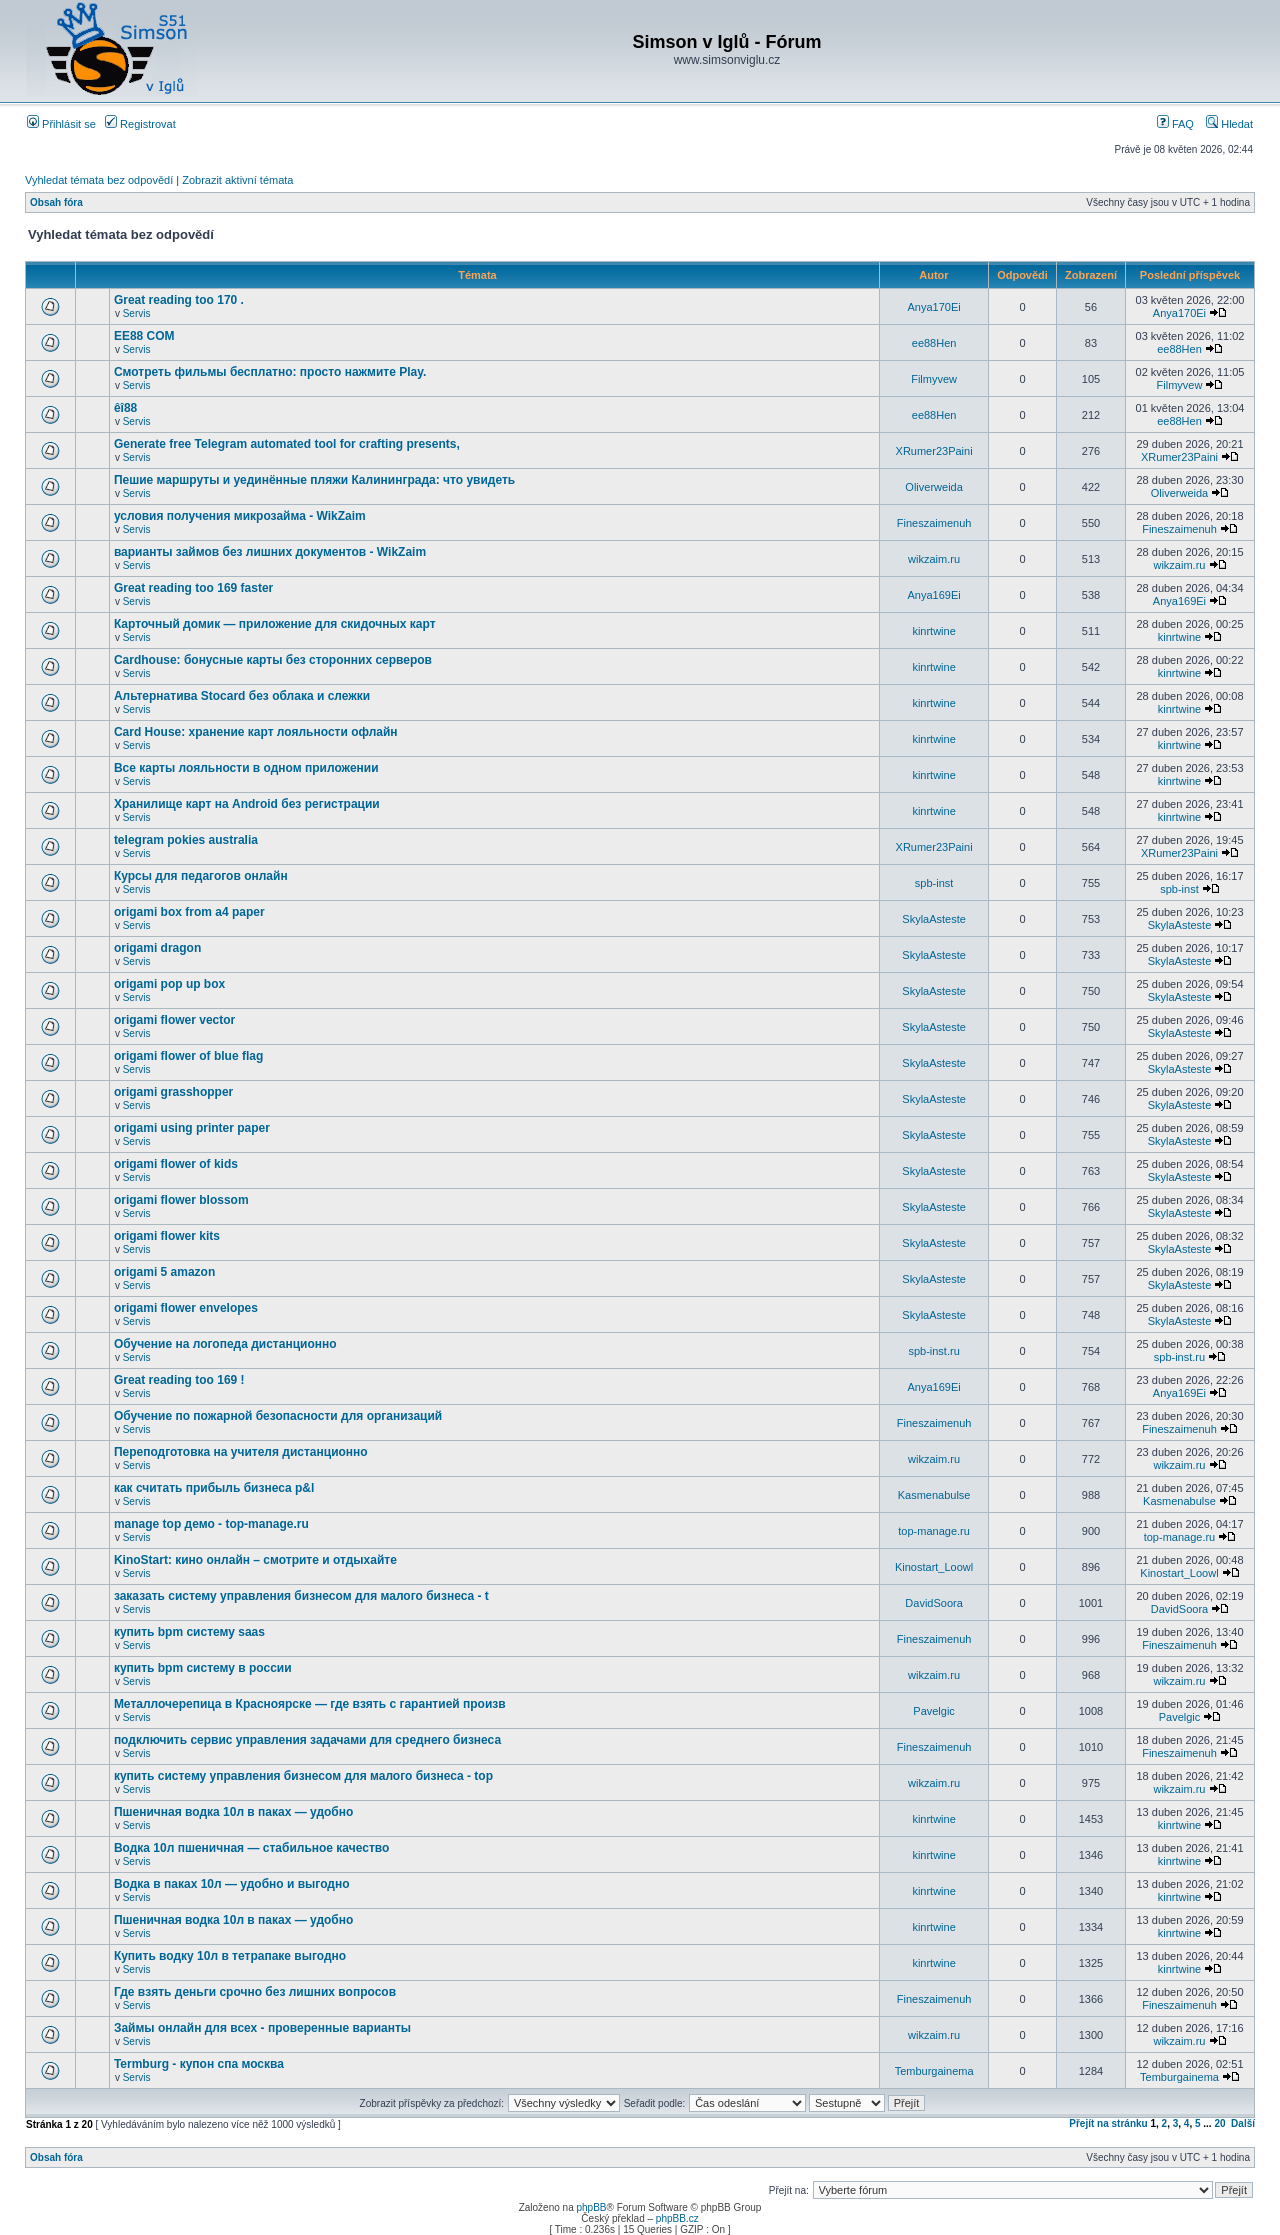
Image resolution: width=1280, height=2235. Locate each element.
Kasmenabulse (934, 1495)
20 (1219, 2123)
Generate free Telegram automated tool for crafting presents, (287, 444)
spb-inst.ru (933, 1351)
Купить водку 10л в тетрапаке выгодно (230, 1956)
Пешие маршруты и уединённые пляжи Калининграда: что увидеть (314, 480)
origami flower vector (174, 1020)
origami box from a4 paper (189, 912)
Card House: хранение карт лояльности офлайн (256, 732)
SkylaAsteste (934, 919)
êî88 (125, 408)
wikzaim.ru (934, 559)
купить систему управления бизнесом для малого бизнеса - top (303, 1776)
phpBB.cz (677, 2218)
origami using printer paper (192, 1128)
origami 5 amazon (164, 1272)
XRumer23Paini (934, 451)
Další (1243, 2123)
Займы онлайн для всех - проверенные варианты (262, 2028)
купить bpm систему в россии (203, 1668)
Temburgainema (934, 2071)
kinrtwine (933, 631)
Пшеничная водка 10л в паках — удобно (233, 1812)
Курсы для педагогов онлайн (201, 876)
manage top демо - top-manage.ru (211, 1524)
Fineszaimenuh (934, 523)
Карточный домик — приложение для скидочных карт (275, 624)
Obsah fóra (56, 202)
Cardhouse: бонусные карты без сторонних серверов (273, 660)
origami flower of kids (176, 1164)
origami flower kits (167, 1236)
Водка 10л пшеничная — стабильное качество (251, 1848)
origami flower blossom (181, 1200)
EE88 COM (144, 336)
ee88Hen (934, 343)
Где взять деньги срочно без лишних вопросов (255, 1992)
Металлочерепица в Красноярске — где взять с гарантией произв (310, 1704)
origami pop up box (169, 984)
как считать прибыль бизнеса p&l (214, 1488)
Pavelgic (934, 1711)
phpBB (591, 2207)
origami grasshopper (173, 1092)
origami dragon (157, 948)
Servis (137, 313)
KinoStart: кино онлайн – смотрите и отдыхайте (255, 1560)
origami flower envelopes (186, 1308)
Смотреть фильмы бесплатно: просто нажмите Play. (270, 372)
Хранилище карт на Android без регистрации (247, 804)
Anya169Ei (933, 595)
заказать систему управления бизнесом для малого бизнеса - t (301, 1596)
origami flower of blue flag (188, 1056)
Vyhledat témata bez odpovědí (99, 180)
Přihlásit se (61, 124)
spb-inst (934, 883)
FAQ (1175, 124)
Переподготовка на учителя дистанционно (241, 1452)
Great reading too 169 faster (193, 588)
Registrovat (140, 124)
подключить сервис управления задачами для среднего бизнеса (307, 1740)
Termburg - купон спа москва (199, 2064)
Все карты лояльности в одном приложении (246, 768)
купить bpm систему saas (189, 1632)
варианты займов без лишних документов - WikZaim (270, 552)
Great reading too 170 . (179, 300)
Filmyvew (934, 379)
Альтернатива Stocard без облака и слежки (242, 696)
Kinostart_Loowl (934, 1567)
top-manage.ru (934, 1531)
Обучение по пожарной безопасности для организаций (278, 1416)
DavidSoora (933, 1603)
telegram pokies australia (186, 840)
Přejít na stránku (1108, 2123)
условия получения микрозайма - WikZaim (240, 516)
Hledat (1229, 124)
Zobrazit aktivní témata (237, 180)
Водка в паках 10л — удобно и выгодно (232, 1884)
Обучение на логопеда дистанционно (225, 1344)
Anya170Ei (933, 307)
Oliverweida (933, 487)
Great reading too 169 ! (179, 1380)
